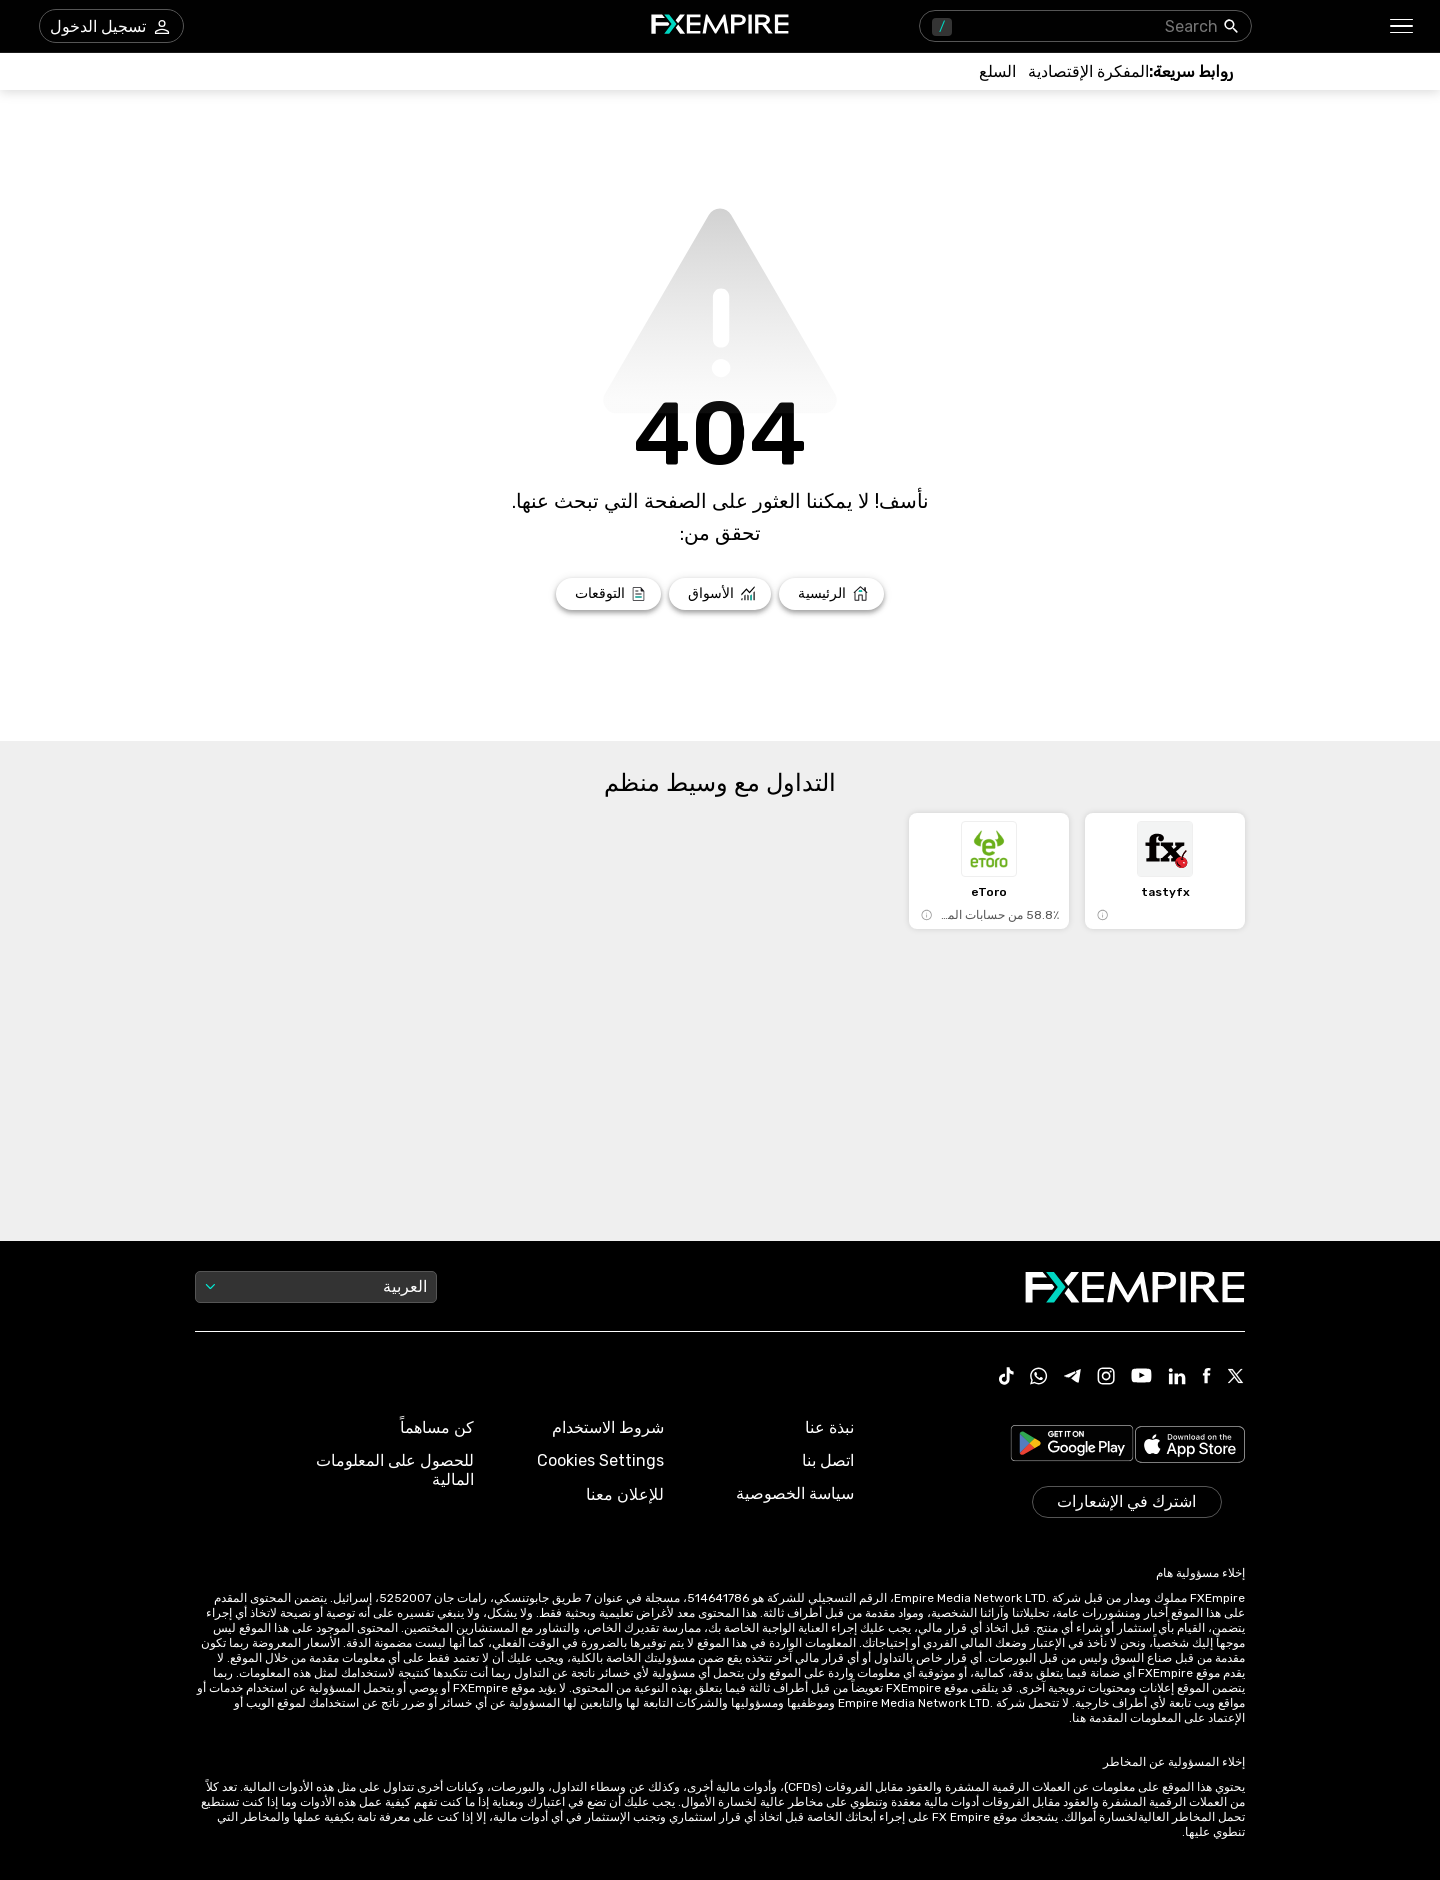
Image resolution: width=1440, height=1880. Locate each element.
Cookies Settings (600, 1460)
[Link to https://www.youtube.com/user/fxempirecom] (1141, 1377)
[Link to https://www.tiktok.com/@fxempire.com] (1007, 1378)
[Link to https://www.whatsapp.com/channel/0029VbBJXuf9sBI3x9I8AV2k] (1039, 1378)
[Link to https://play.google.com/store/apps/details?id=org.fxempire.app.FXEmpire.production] (1072, 1446)
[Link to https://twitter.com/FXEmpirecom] (1236, 1378)
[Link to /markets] (720, 594)
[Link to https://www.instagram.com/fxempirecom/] (1106, 1378)
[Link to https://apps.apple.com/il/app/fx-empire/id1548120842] (1190, 1446)
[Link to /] (831, 594)
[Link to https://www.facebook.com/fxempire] (1206, 1377)
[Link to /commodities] (997, 71)
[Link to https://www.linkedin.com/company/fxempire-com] (1177, 1378)
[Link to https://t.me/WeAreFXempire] (1072, 1378)
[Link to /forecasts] (608, 594)
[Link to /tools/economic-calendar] (1088, 71)
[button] (1402, 26)
